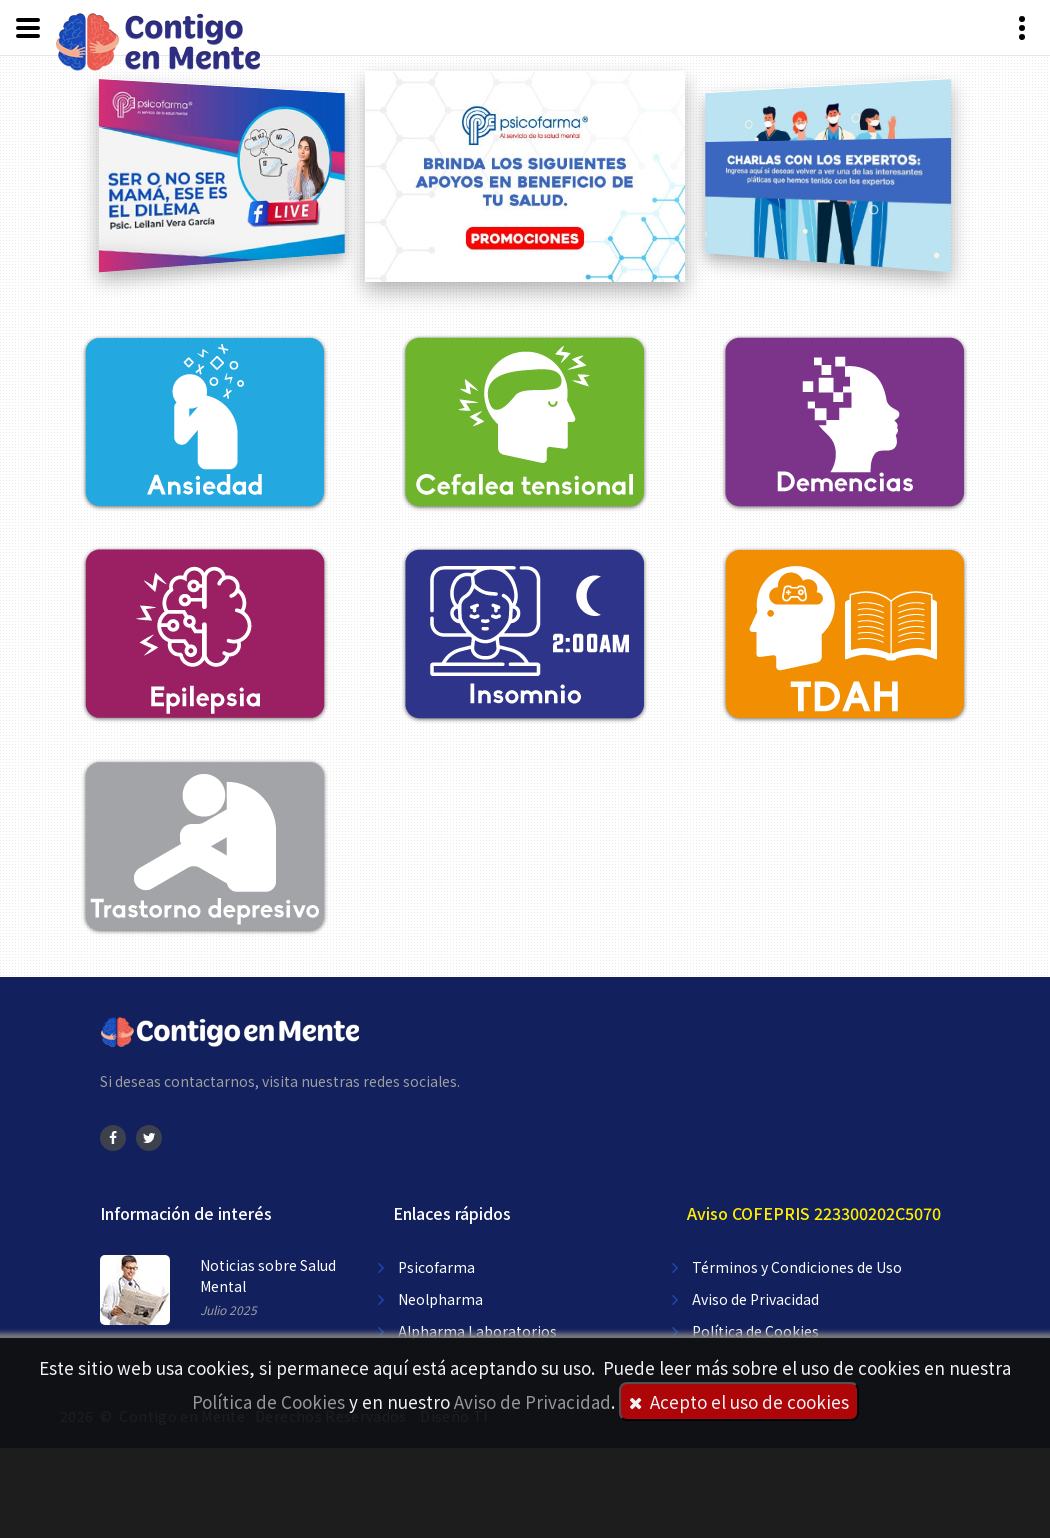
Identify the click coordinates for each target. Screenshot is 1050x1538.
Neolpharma (440, 1299)
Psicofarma (436, 1267)
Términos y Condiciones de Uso (797, 1267)
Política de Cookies (268, 1401)
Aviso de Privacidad (532, 1401)
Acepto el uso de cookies (739, 1401)
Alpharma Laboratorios (477, 1331)
